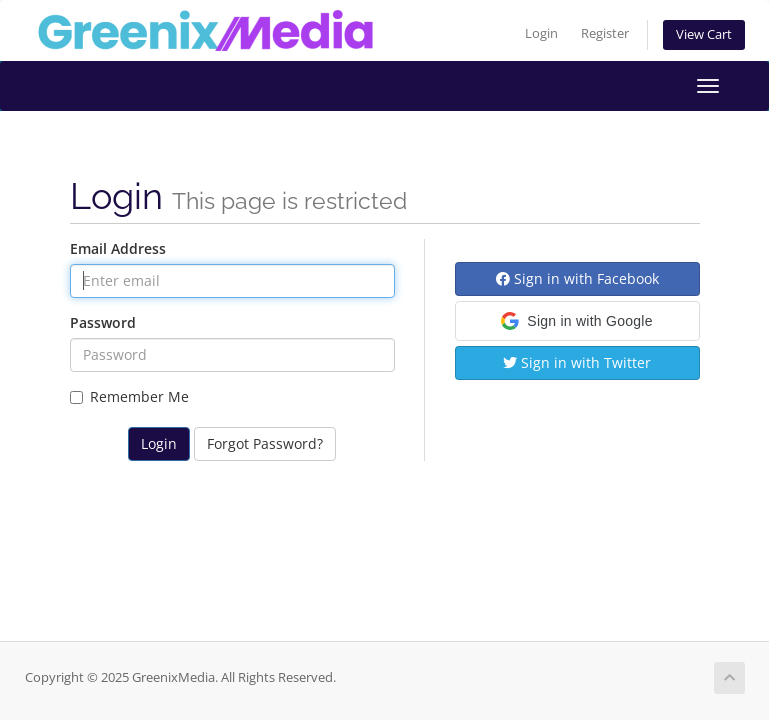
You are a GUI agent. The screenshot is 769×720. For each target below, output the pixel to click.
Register (605, 33)
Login (541, 33)
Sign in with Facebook (577, 278)
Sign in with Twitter (577, 362)
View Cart (704, 34)
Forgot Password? (265, 443)
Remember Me (129, 396)
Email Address (118, 248)
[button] (577, 321)
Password (103, 322)
